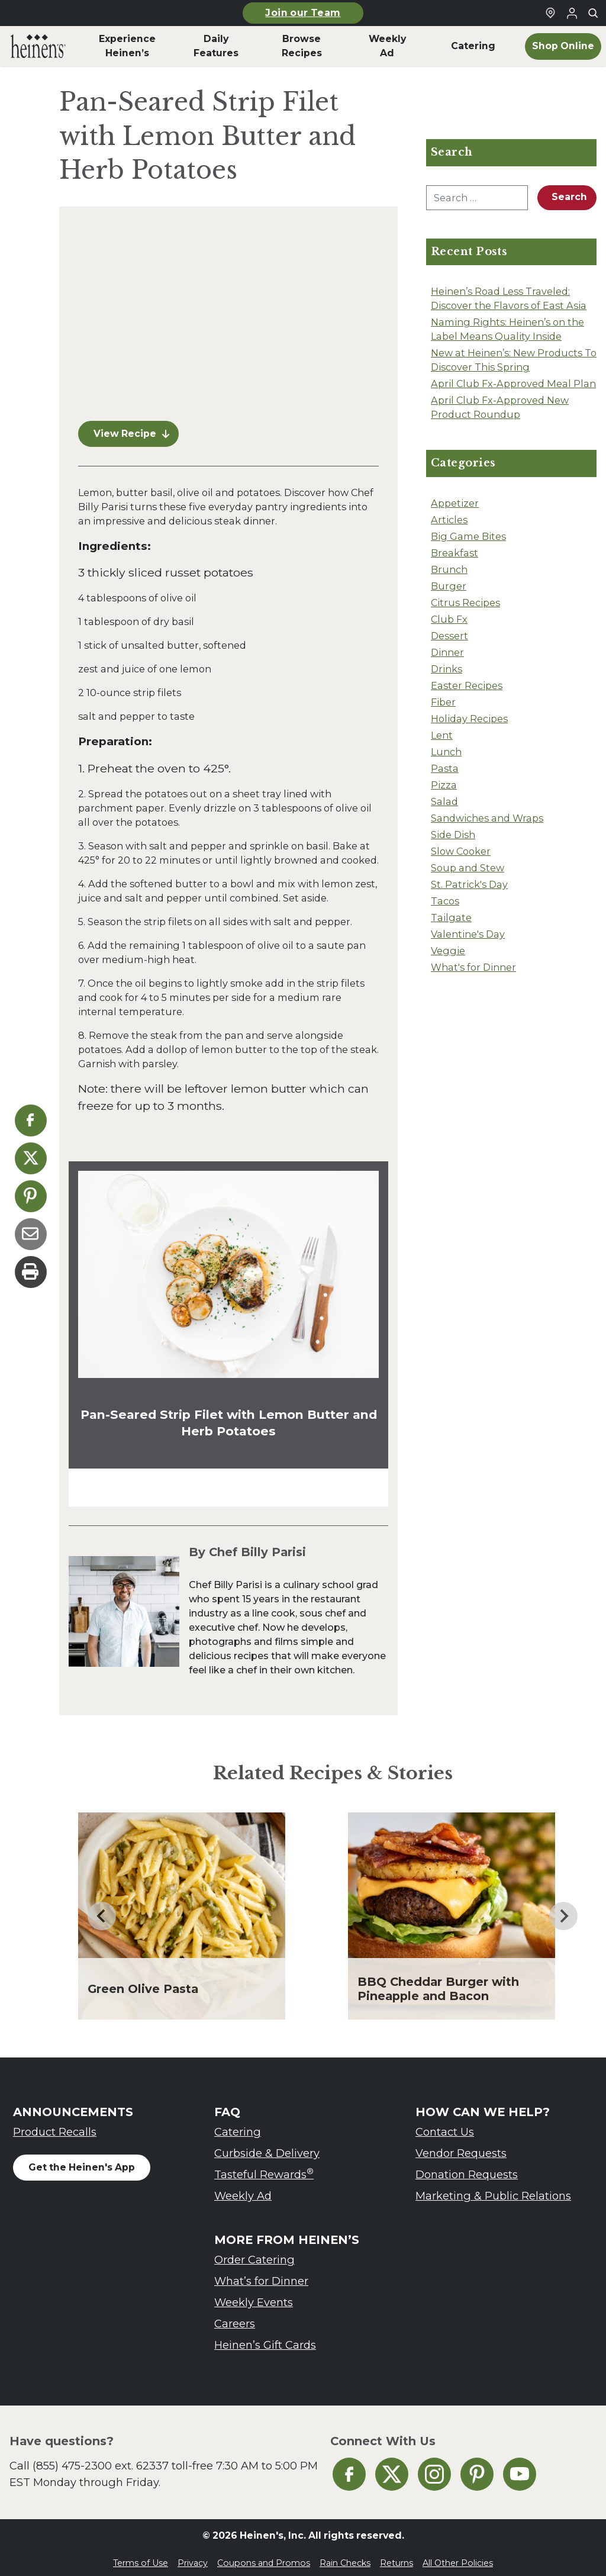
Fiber (443, 702)
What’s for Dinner (261, 2274)
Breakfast (454, 553)
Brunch (449, 569)
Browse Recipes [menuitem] (302, 46)
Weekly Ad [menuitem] (387, 46)
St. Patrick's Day (469, 884)
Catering (237, 2124)
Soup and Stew (467, 868)
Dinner (447, 652)
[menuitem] (38, 46)
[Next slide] (563, 1909)
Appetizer (455, 503)
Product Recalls (54, 2124)
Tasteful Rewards (264, 2166)
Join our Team (302, 12)
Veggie (448, 951)
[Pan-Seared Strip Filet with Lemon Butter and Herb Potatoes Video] (228, 310)
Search (569, 196)
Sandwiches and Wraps (487, 818)
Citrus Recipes (465, 602)
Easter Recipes (466, 685)
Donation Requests (466, 2167)
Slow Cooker (461, 851)
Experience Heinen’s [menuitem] (127, 46)
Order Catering (254, 2252)
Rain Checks (345, 2556)
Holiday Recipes (469, 718)
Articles (449, 520)
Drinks (446, 669)
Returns (396, 2556)
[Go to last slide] (102, 1909)
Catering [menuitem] (473, 45)
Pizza (444, 785)
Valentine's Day (468, 934)
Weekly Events (253, 2295)
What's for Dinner (473, 967)
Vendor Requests (461, 2146)
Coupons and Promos (263, 2556)
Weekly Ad (243, 2188)
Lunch (446, 752)
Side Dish (453, 835)
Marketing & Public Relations (493, 2188)
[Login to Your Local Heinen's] (571, 13)
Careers (234, 2316)
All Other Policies (458, 2556)
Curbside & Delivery (267, 2146)
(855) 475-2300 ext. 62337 (101, 2458)
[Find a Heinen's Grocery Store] (550, 13)
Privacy (193, 2556)
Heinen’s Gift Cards (265, 2338)
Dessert (449, 636)
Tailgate (451, 917)
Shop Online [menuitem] (563, 45)
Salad (444, 801)
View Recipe (131, 426)
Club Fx (449, 619)
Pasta (445, 768)
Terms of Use (140, 2556)
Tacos (445, 901)
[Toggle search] (593, 13)
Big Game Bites (468, 536)
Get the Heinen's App (81, 2160)
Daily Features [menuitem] (216, 46)
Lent (442, 735)
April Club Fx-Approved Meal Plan (513, 383)
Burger (448, 586)
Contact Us (444, 2124)
